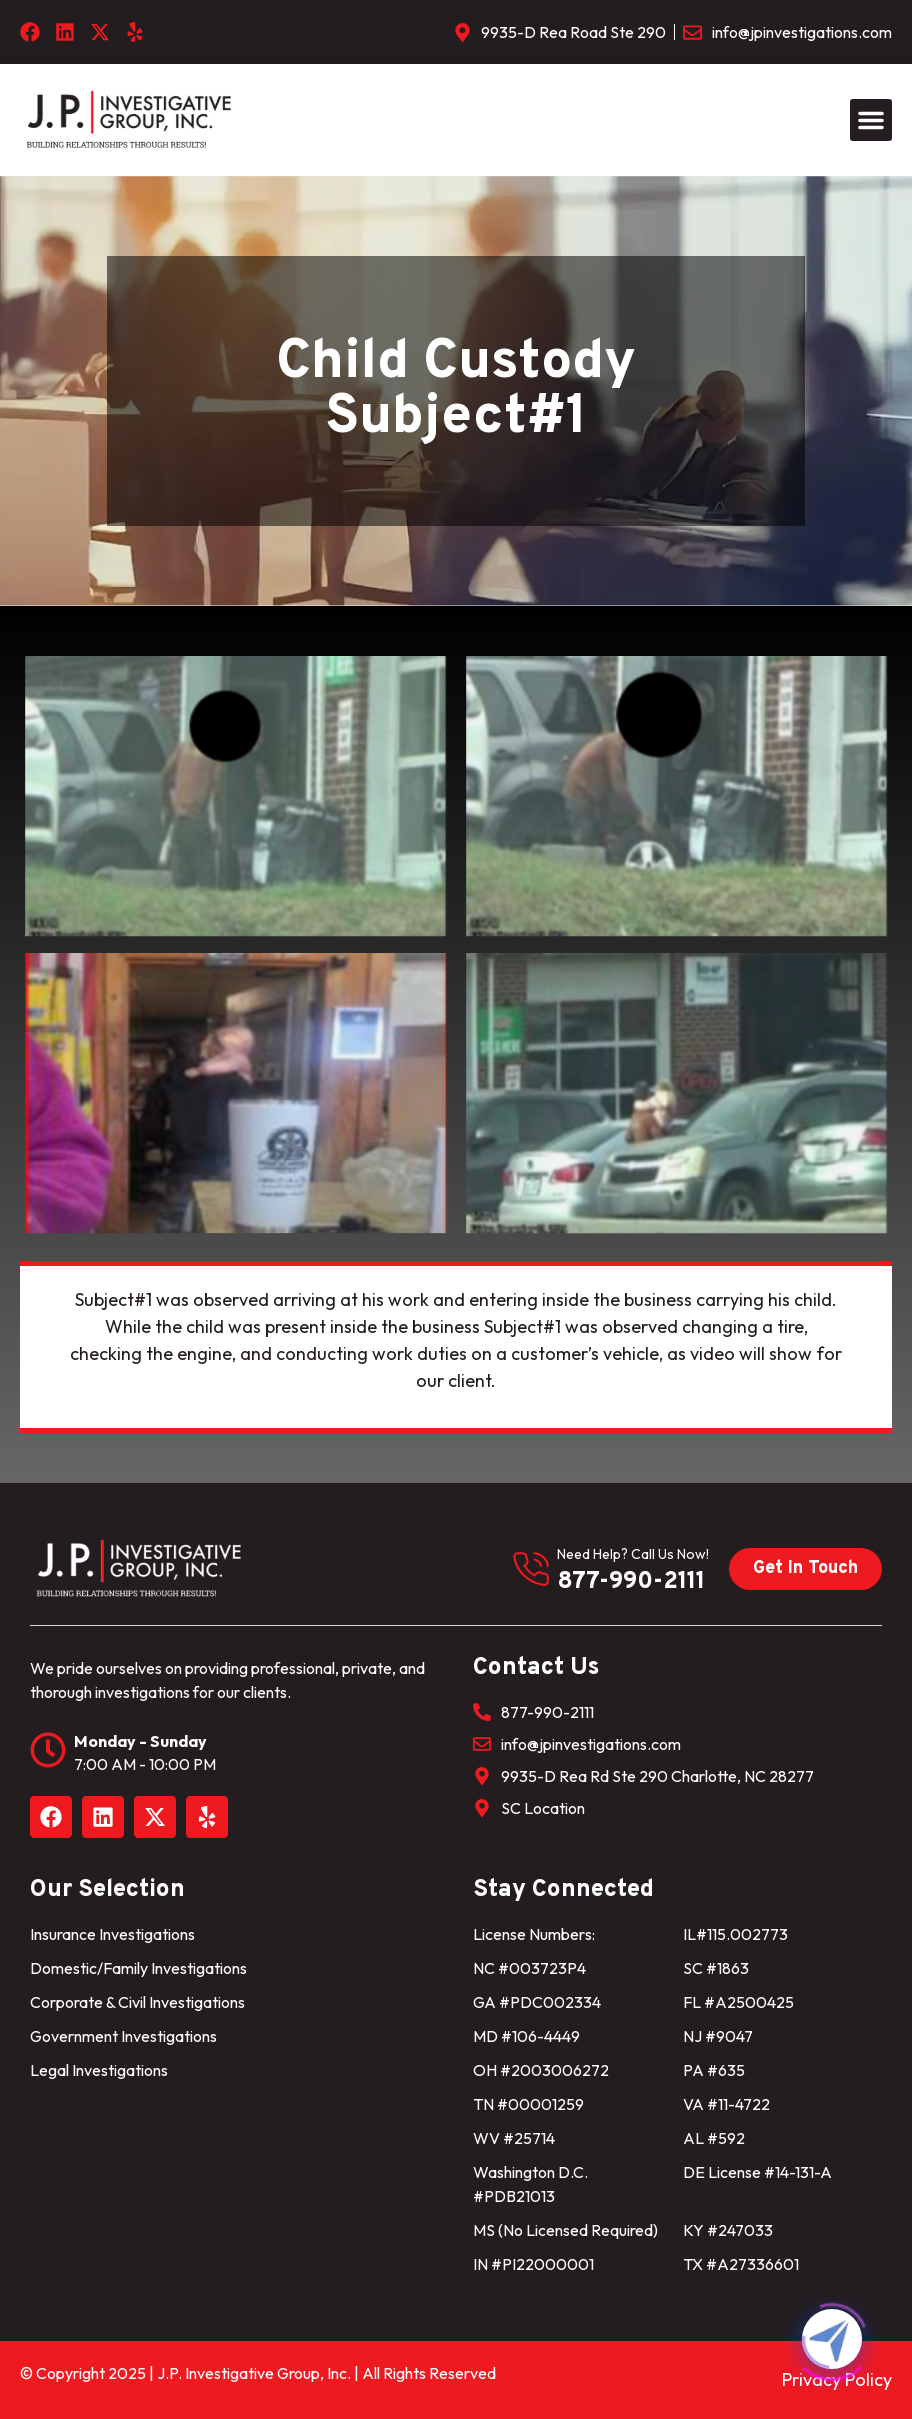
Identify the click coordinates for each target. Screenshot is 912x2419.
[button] (871, 120)
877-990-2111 (631, 1582)
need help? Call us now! (633, 1554)
